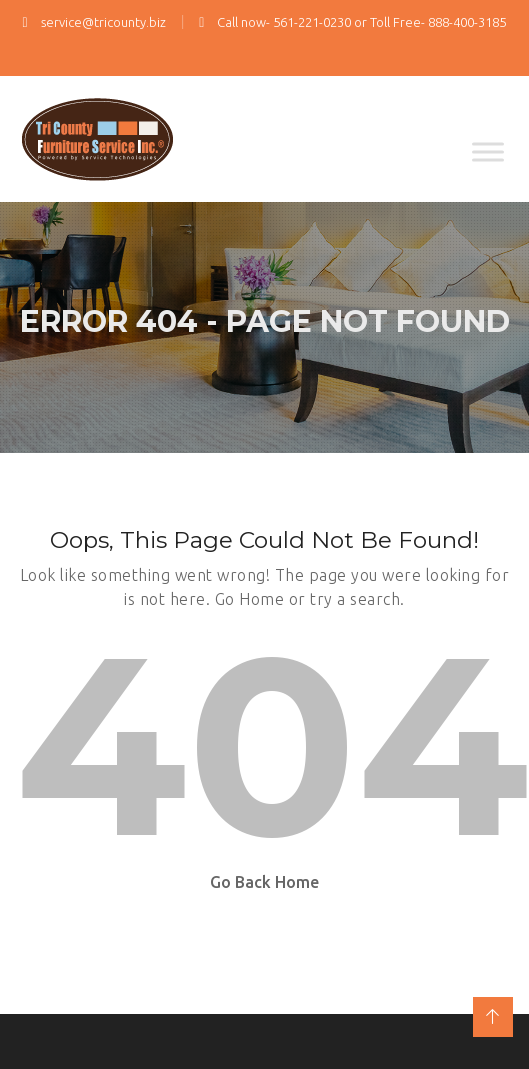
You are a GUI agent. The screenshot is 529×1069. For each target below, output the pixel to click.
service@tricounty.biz (94, 22)
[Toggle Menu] (488, 151)
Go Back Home (264, 882)
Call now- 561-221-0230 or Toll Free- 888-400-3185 (352, 22)
